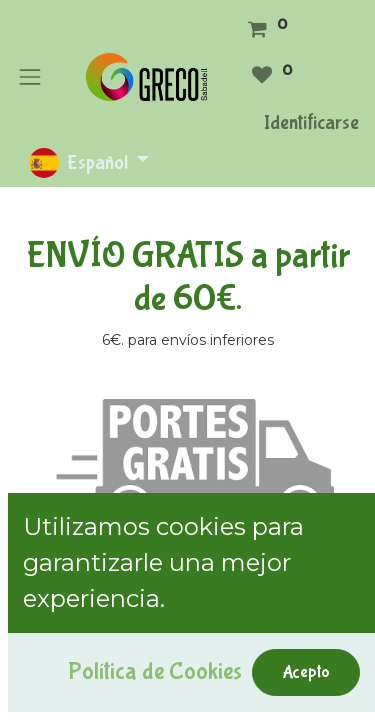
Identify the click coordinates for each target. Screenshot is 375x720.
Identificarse (311, 122)
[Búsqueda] (340, 597)
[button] (42, 640)
